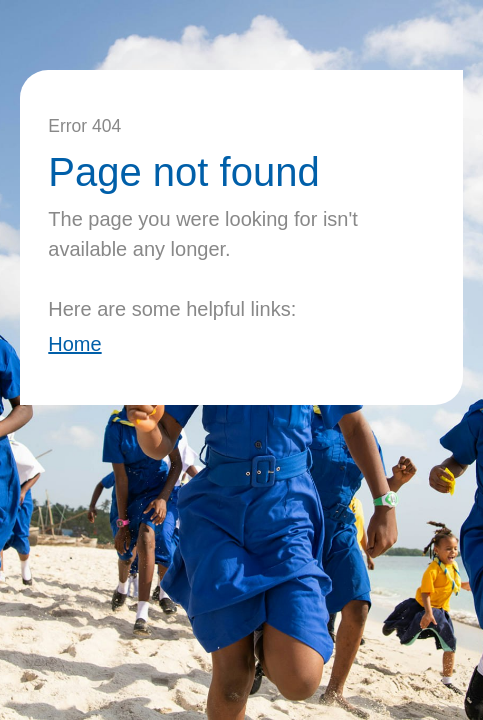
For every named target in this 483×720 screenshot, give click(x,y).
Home (74, 344)
